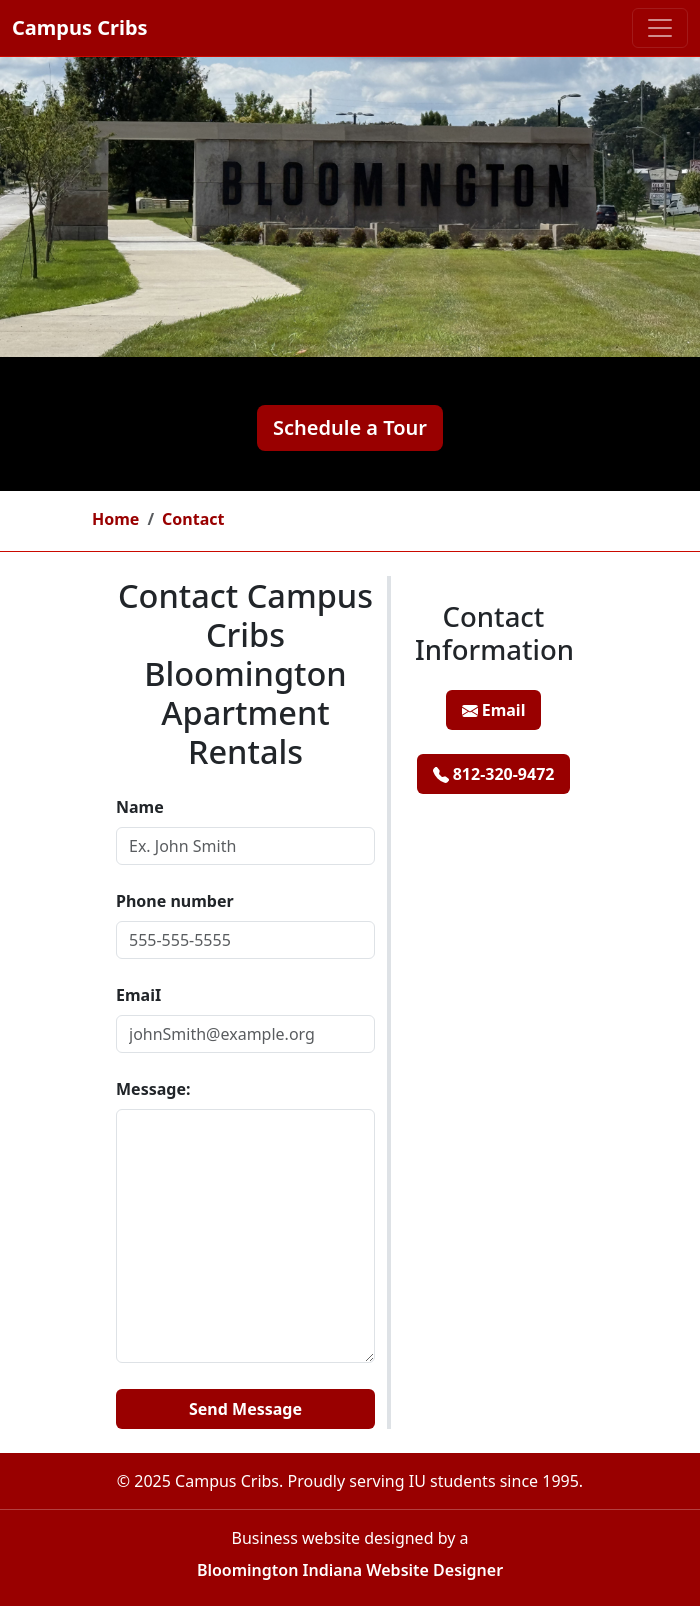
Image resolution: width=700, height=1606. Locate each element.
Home (115, 519)
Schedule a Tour (350, 427)
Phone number (175, 901)
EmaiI (138, 995)
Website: (116, 1380)
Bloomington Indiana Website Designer (350, 1570)
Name (140, 807)
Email (494, 710)
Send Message (245, 1409)
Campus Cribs (80, 27)
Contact (193, 519)
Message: (153, 1089)
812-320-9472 (494, 774)
